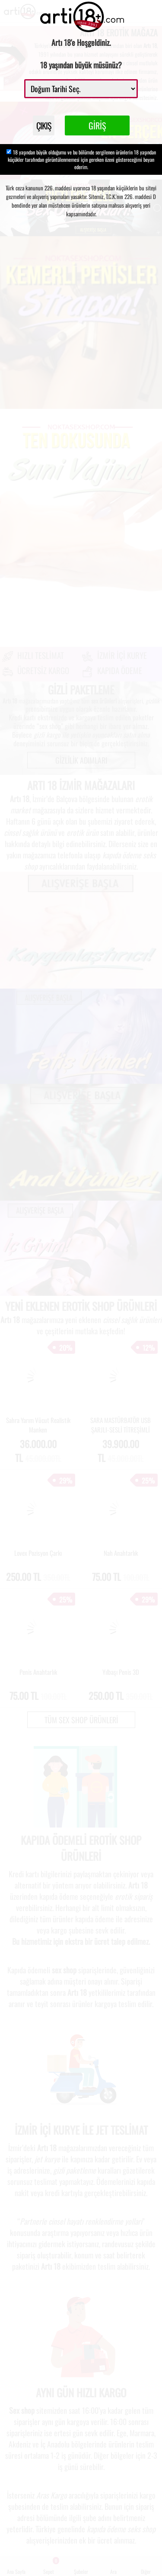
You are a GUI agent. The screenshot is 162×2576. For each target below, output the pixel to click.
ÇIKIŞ (43, 125)
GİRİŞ (97, 125)
